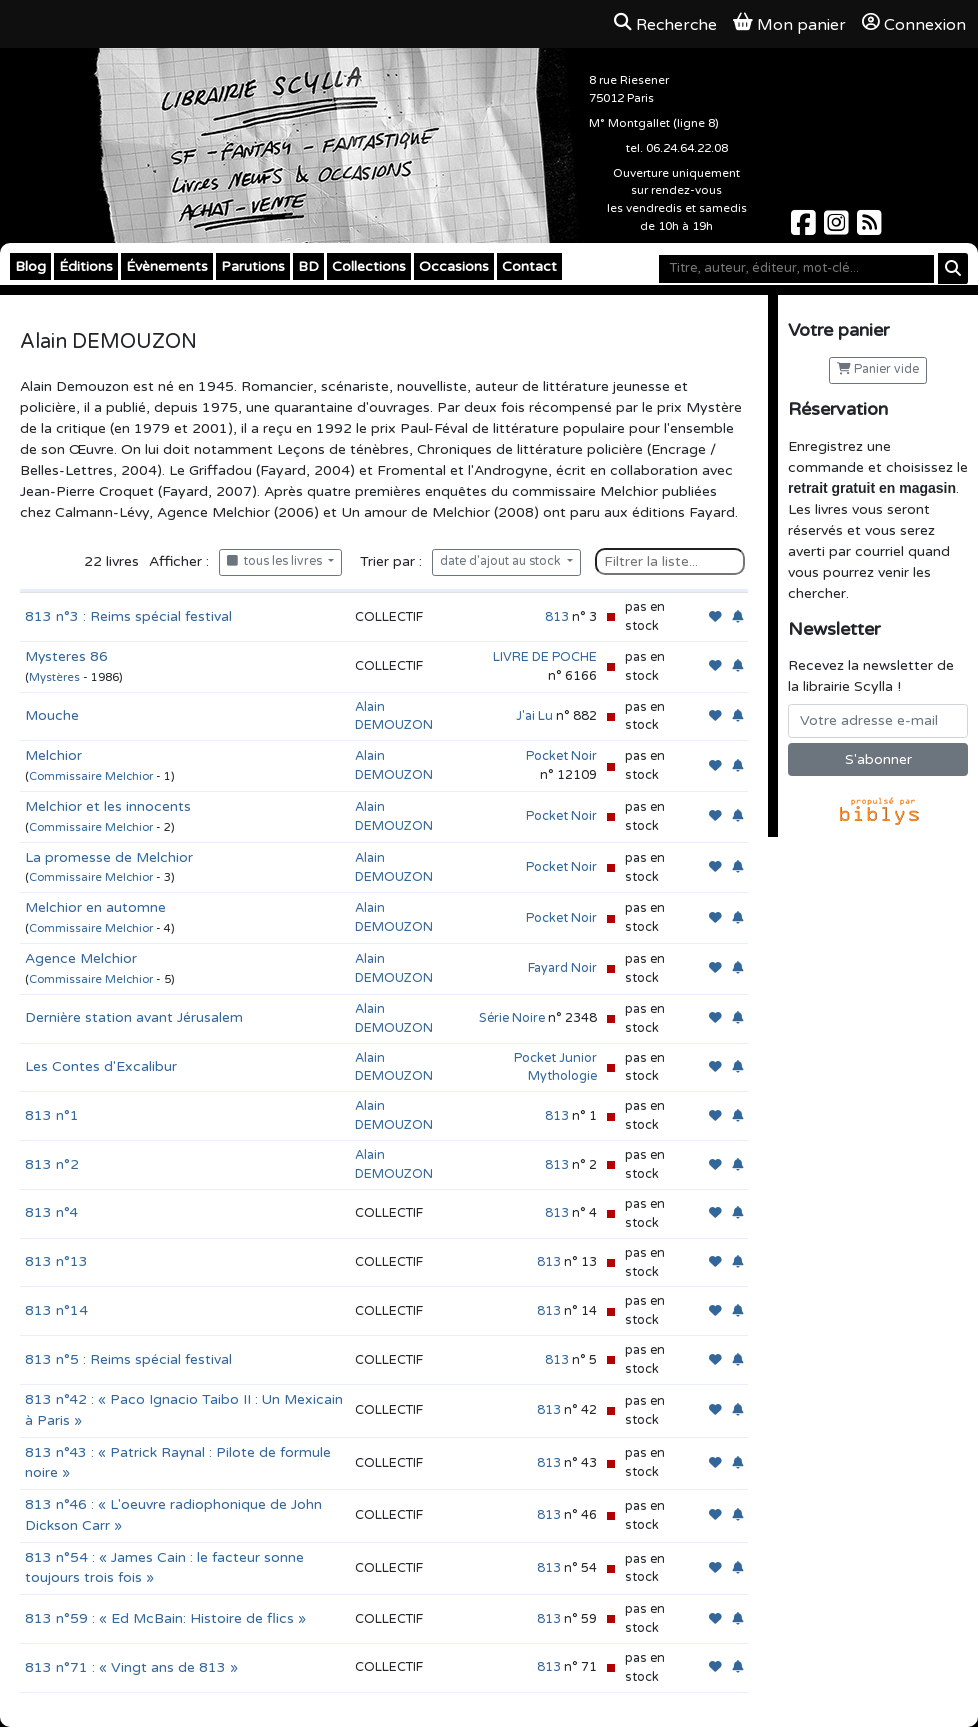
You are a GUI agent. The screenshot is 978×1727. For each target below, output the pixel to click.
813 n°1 (52, 1115)
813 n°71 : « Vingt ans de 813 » (131, 1667)
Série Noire (512, 1018)
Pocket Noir (561, 756)
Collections (369, 266)
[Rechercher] (953, 268)
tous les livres (276, 561)
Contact (529, 266)
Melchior (53, 755)
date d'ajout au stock (502, 561)
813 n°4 (51, 1212)
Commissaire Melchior (91, 776)
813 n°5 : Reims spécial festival (128, 1359)
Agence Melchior (81, 958)
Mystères (54, 677)
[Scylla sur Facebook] (805, 228)
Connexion (914, 24)
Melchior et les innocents (108, 806)
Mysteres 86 (66, 656)
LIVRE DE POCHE (545, 657)
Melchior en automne (95, 907)
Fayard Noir (562, 968)
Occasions (454, 266)
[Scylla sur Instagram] (838, 228)
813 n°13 (56, 1261)
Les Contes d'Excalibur (101, 1066)
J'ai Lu (534, 716)
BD (308, 266)
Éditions (86, 266)
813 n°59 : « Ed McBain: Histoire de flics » (165, 1618)
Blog (30, 266)
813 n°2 (52, 1164)
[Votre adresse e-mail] (878, 721)
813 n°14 (56, 1310)
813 (557, 617)
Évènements (167, 266)
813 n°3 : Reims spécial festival (128, 616)
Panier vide (878, 369)
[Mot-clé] (796, 269)
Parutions (253, 266)
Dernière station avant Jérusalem (134, 1017)
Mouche (52, 715)
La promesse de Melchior (109, 857)
